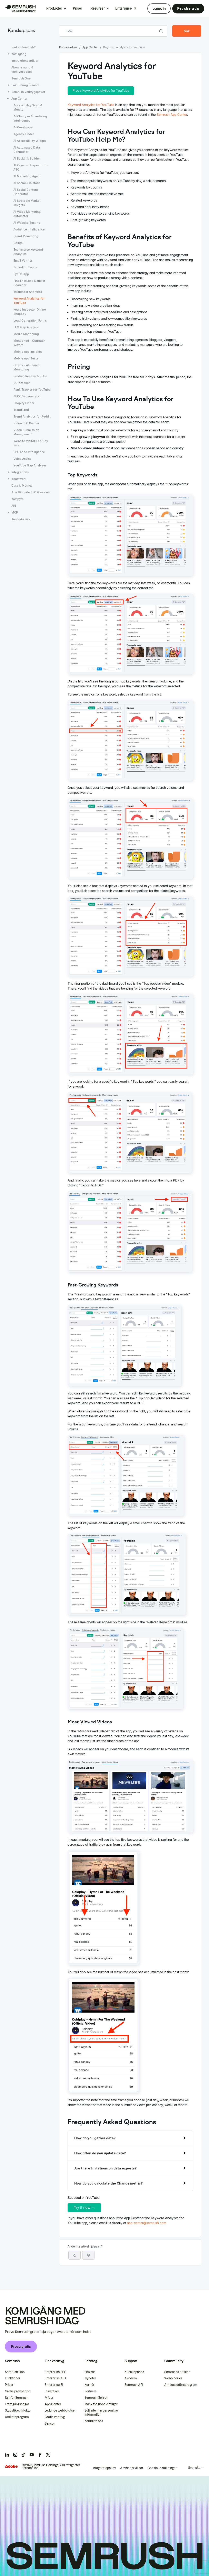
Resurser (97, 8)
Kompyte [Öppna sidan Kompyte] (17, 499)
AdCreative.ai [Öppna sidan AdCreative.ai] (23, 127)
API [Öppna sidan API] (13, 505)
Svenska (194, 2467)
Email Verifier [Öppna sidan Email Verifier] (22, 260)
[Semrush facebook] (40, 2455)
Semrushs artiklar (177, 2372)
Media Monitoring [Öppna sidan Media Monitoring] (26, 334)
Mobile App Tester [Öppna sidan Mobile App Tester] (26, 358)
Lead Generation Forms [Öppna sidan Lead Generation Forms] (30, 320)
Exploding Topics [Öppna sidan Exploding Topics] (25, 267)
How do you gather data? (95, 2138)
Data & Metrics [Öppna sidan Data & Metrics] (21, 485)
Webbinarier (173, 2378)
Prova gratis (21, 2346)
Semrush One (15, 2372)
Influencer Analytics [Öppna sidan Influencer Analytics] (27, 291)
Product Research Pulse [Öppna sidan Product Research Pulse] (30, 376)
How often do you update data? (100, 2153)
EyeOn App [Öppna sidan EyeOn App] (21, 274)
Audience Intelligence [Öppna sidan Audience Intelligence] (29, 229)
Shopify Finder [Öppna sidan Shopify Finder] (23, 403)
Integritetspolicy (104, 2468)
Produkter (54, 8)
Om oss (90, 2372)
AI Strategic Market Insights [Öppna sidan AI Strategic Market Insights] (27, 203)
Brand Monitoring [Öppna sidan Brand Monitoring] (25, 236)
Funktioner (12, 2378)
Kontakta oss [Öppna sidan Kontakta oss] (20, 519)
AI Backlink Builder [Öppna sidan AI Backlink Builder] (26, 158)
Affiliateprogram (17, 2417)
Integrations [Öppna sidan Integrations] (20, 472)
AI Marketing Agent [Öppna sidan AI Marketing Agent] (27, 176)
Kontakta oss (93, 2421)
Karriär (89, 2384)
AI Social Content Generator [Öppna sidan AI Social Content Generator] (25, 192)
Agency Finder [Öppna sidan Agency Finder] (23, 134)
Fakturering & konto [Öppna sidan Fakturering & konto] (25, 85)
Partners (90, 2391)
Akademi (131, 2378)
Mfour (49, 2397)
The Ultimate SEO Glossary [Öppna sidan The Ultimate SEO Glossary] (30, 492)
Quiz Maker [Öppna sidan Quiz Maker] (21, 383)
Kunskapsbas (21, 30)
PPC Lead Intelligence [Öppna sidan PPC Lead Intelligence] (29, 452)
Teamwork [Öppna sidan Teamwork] (18, 479)
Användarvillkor (131, 2468)
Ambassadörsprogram (180, 2384)
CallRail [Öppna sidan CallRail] (18, 243)
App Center (90, 47)
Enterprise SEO (56, 2372)
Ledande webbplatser (60, 2410)
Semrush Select (95, 2397)
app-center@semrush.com (146, 2223)
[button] (88, 2255)
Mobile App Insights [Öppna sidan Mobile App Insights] (27, 351)
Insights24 (52, 2391)
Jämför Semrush (16, 2397)
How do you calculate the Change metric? (108, 2183)
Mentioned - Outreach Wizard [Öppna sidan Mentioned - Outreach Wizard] (29, 343)
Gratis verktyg (55, 2417)
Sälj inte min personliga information (101, 2412)
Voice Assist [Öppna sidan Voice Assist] (22, 458)
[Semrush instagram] (15, 2455)
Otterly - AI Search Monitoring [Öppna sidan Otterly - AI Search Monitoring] (26, 367)
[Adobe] (11, 2466)
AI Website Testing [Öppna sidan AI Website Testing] (26, 222)
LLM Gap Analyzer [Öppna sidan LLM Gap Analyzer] (26, 327)
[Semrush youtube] (32, 2455)
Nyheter (90, 2378)
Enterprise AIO (55, 2378)
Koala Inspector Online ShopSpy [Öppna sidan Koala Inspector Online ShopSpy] (29, 311)
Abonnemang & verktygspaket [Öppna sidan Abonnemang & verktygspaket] (22, 69)
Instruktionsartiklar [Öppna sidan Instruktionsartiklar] (24, 60)
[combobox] (108, 31)
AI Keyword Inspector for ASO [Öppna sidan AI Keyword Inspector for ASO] (30, 167)
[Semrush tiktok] (23, 2455)
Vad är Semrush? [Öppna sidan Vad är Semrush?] (23, 47)
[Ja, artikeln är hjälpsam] (74, 2255)
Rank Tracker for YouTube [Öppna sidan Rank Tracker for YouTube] (32, 389)
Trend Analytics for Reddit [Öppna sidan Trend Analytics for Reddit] (32, 416)
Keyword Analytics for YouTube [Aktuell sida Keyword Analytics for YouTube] (28, 300)
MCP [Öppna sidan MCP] (14, 512)
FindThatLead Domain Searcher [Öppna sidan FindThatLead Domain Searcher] (29, 283)
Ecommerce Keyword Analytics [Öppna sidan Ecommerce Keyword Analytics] (28, 252)
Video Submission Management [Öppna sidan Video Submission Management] (26, 432)
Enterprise (123, 8)
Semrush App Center (172, 114)
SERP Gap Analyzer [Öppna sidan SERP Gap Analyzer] (27, 396)
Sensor (50, 2423)
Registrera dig (188, 8)
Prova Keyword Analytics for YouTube (100, 90)
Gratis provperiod (17, 2391)
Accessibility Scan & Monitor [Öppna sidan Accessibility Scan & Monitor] (27, 107)
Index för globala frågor (101, 2404)
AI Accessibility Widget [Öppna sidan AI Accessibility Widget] (29, 140)
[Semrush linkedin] (7, 2455)
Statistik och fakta (18, 2410)
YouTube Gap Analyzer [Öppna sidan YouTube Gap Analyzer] (29, 465)
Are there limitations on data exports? (105, 2168)
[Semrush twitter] (48, 2455)
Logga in (159, 8)
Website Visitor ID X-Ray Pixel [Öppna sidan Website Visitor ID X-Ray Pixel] (30, 443)
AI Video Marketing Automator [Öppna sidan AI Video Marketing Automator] (27, 214)
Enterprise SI (54, 2384)
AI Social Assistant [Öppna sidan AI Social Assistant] (26, 183)
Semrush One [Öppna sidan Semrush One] (21, 78)
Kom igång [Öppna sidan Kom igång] (18, 54)
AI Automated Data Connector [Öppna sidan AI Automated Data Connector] (26, 149)
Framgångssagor (17, 2404)
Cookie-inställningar (162, 2468)
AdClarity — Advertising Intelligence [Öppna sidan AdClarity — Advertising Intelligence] (30, 118)
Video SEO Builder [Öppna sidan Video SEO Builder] (26, 423)
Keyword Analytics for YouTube (91, 105)
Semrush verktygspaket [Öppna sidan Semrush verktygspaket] (28, 92)
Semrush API (134, 2384)
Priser (77, 8)
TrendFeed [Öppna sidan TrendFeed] (21, 409)
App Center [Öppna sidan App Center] (19, 98)
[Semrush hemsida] (20, 8)
